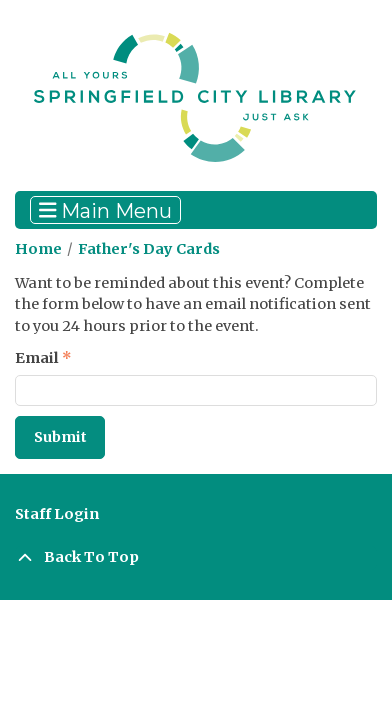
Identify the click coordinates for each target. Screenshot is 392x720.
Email (37, 358)
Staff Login (57, 514)
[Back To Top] (196, 558)
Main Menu (106, 210)
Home (38, 249)
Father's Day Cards (149, 249)
